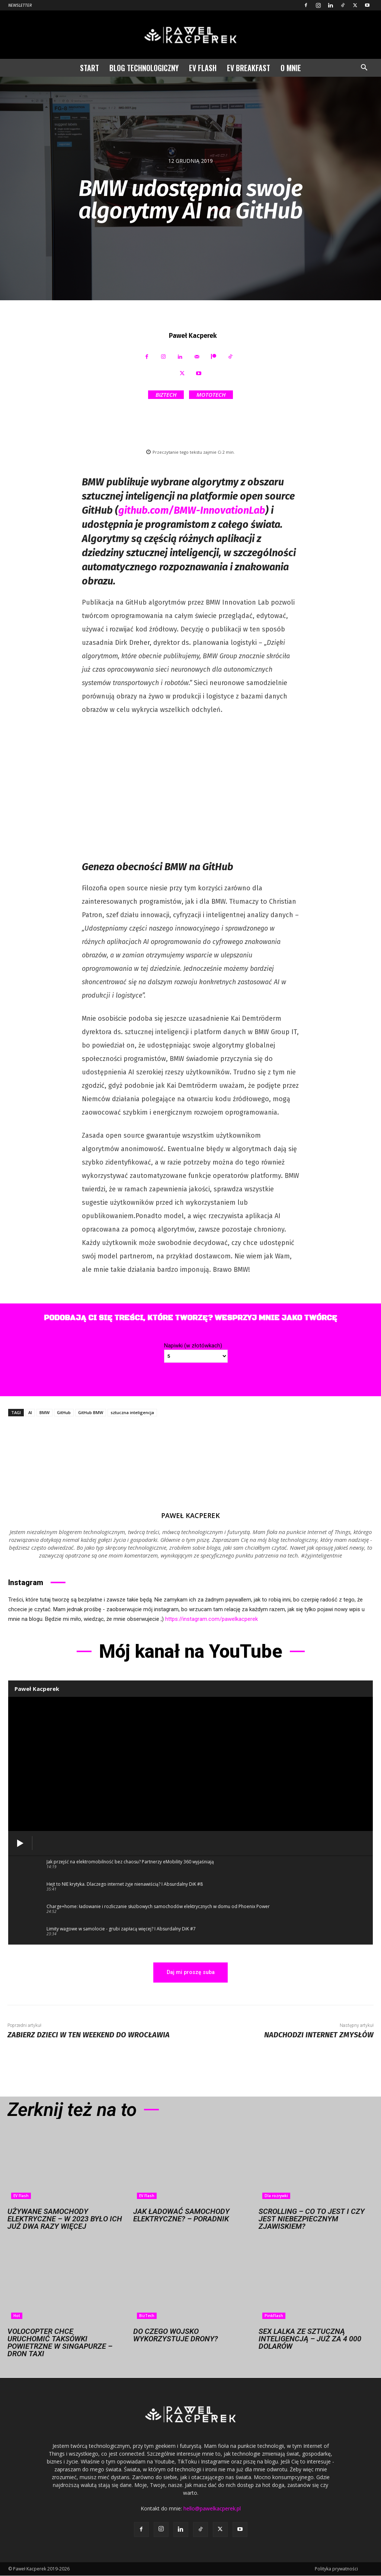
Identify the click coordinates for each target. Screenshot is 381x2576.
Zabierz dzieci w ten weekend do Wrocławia (88, 2035)
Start (89, 67)
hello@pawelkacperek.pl (212, 2508)
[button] (364, 68)
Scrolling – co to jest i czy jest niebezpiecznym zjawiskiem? (312, 2219)
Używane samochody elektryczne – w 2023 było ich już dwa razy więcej (64, 2219)
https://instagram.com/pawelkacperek (211, 1619)
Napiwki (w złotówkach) (193, 1345)
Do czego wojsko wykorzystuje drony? (175, 2335)
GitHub (64, 1412)
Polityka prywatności (336, 2569)
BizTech (166, 394)
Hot (16, 2316)
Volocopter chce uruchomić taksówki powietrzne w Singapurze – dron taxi (59, 2342)
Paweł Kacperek (193, 336)
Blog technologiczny (144, 67)
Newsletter (20, 5)
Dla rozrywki (276, 2196)
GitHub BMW (90, 1412)
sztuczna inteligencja (132, 1412)
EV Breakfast (248, 67)
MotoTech (211, 394)
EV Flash (203, 67)
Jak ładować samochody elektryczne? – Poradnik (181, 2215)
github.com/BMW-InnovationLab (191, 510)
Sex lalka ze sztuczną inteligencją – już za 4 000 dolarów (310, 2339)
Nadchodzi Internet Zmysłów (319, 2035)
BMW (44, 1412)
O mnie (291, 67)
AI (30, 1412)
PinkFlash (274, 2316)
